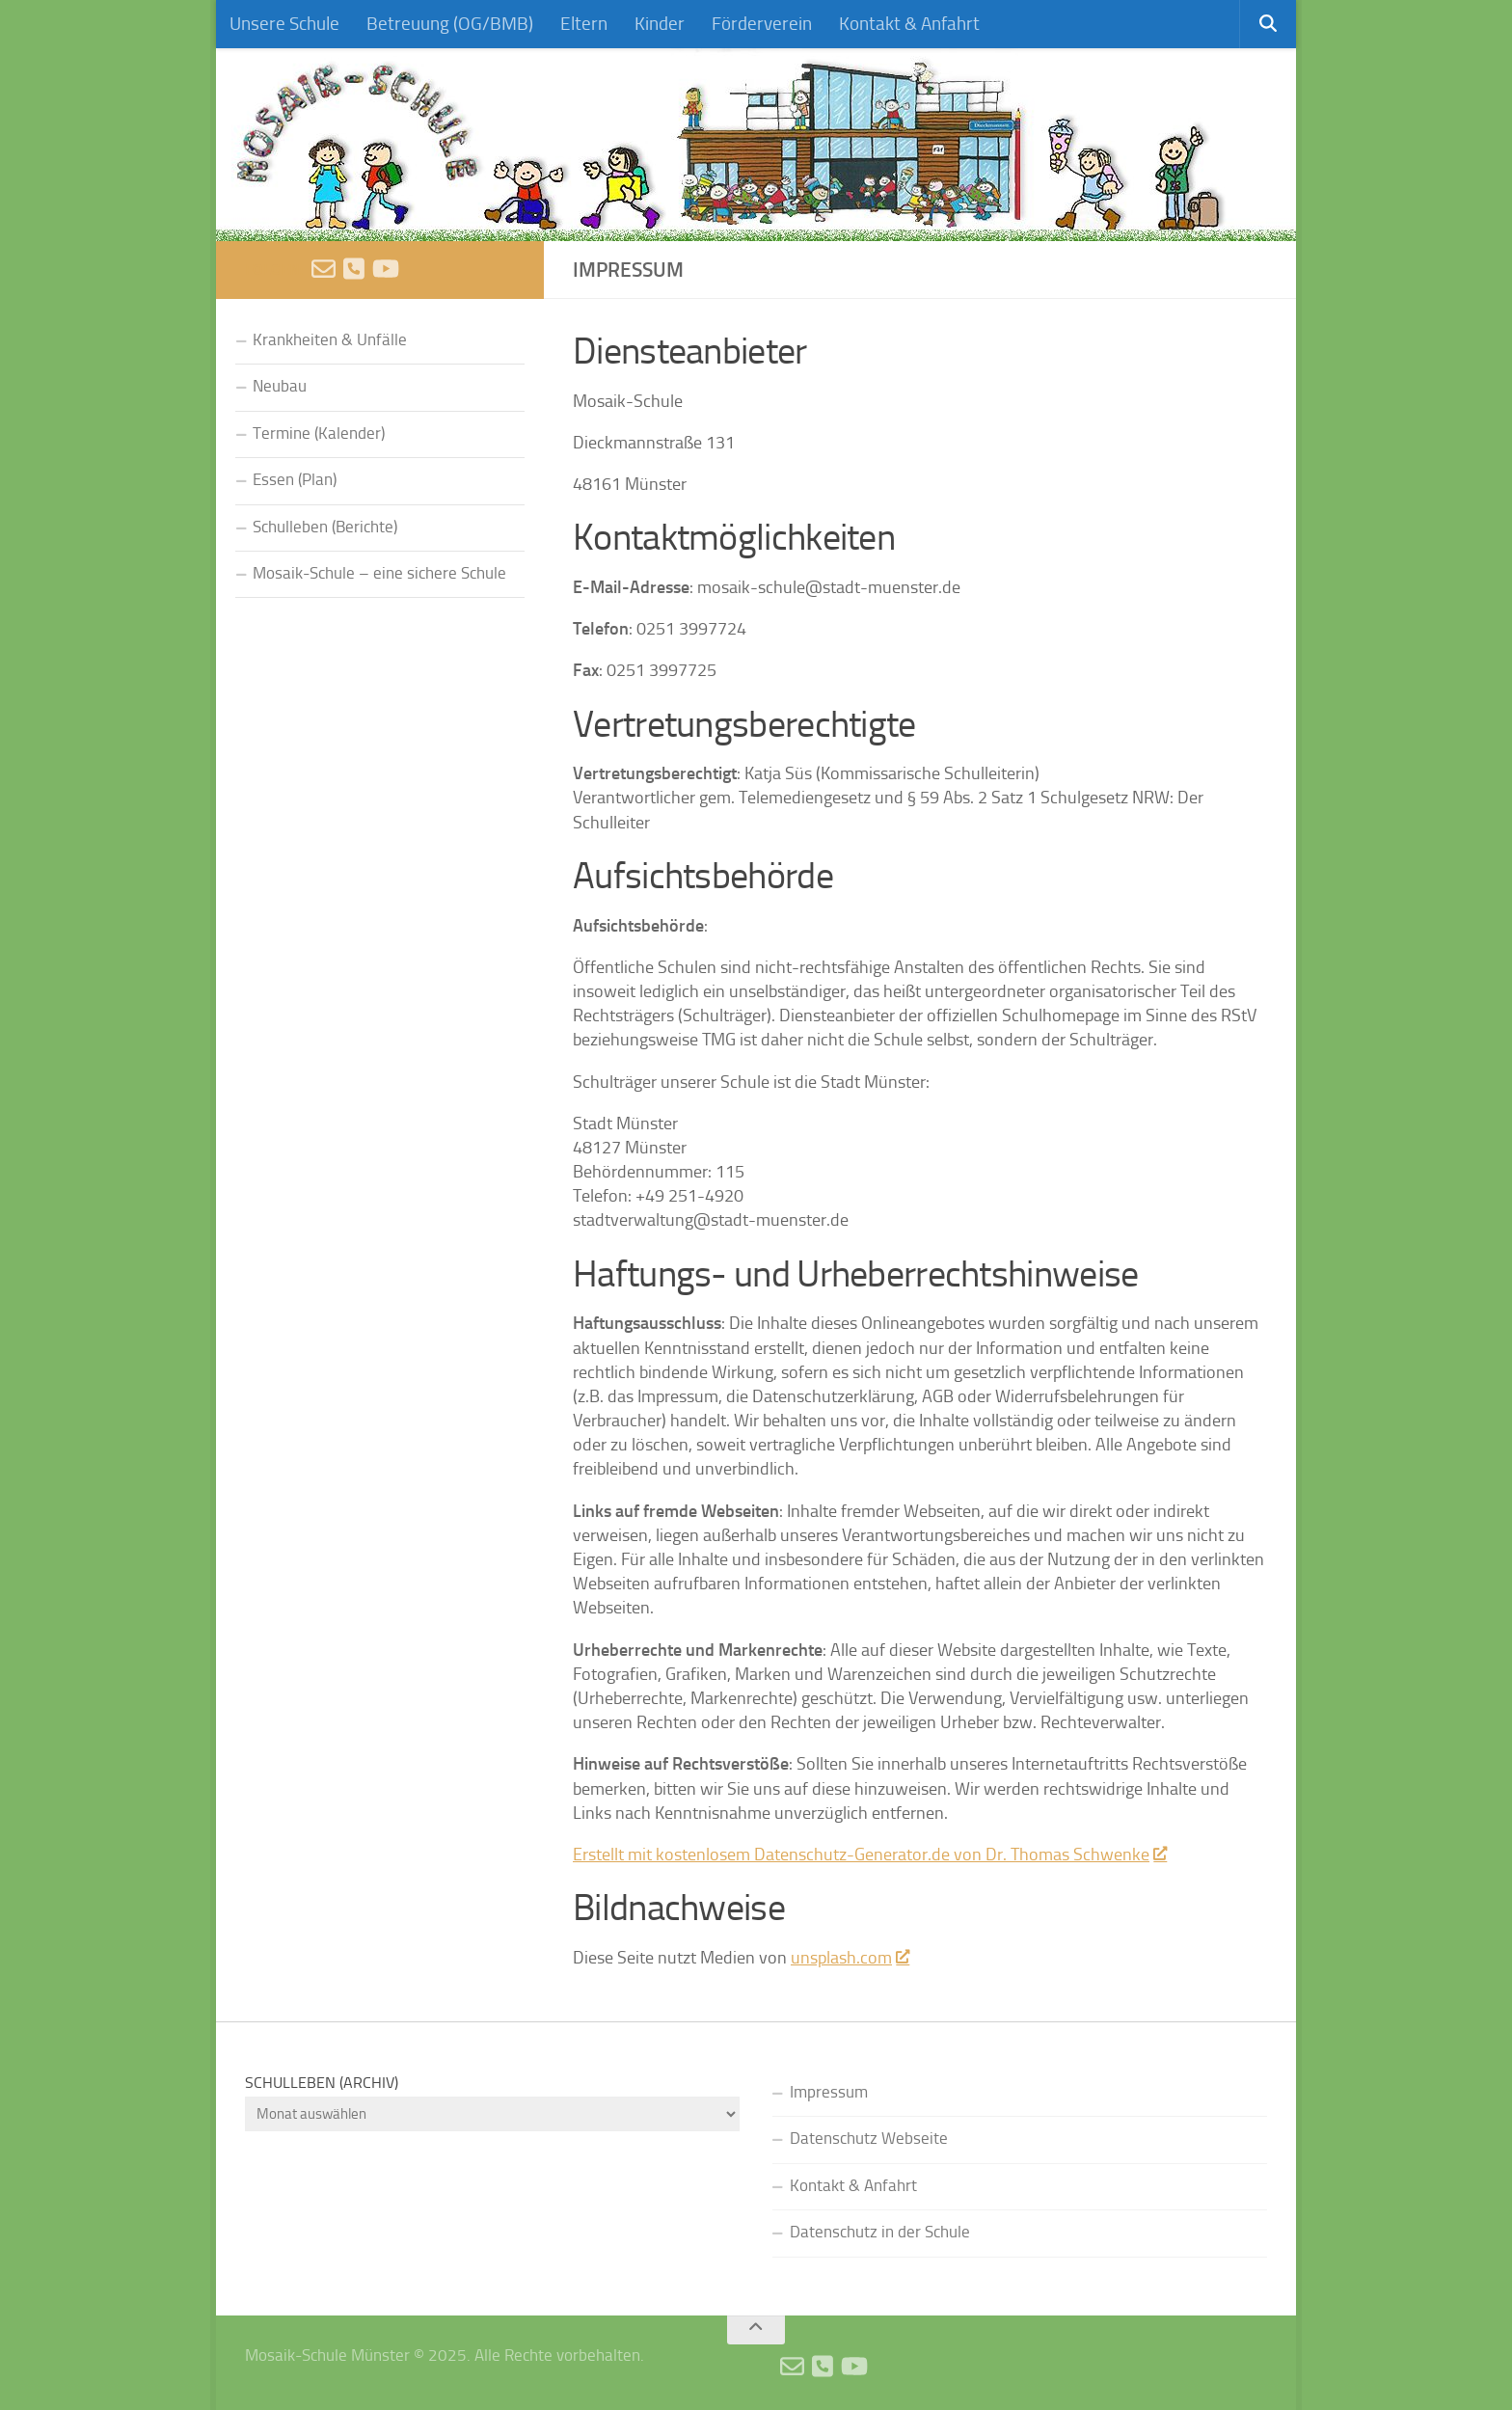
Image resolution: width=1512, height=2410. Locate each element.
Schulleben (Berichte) (325, 527)
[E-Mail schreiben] (323, 269)
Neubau (280, 386)
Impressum (829, 2092)
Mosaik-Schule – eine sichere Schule (379, 573)
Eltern (584, 24)
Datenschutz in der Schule (880, 2232)
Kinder (659, 24)
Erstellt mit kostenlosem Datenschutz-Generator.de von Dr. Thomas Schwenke (869, 1854)
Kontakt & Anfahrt (909, 24)
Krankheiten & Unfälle (330, 340)
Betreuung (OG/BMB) (449, 24)
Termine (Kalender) (319, 433)
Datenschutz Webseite (869, 2138)
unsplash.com (849, 1957)
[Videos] (385, 269)
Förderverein (762, 24)
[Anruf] (353, 269)
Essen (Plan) (295, 480)
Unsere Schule (284, 24)
